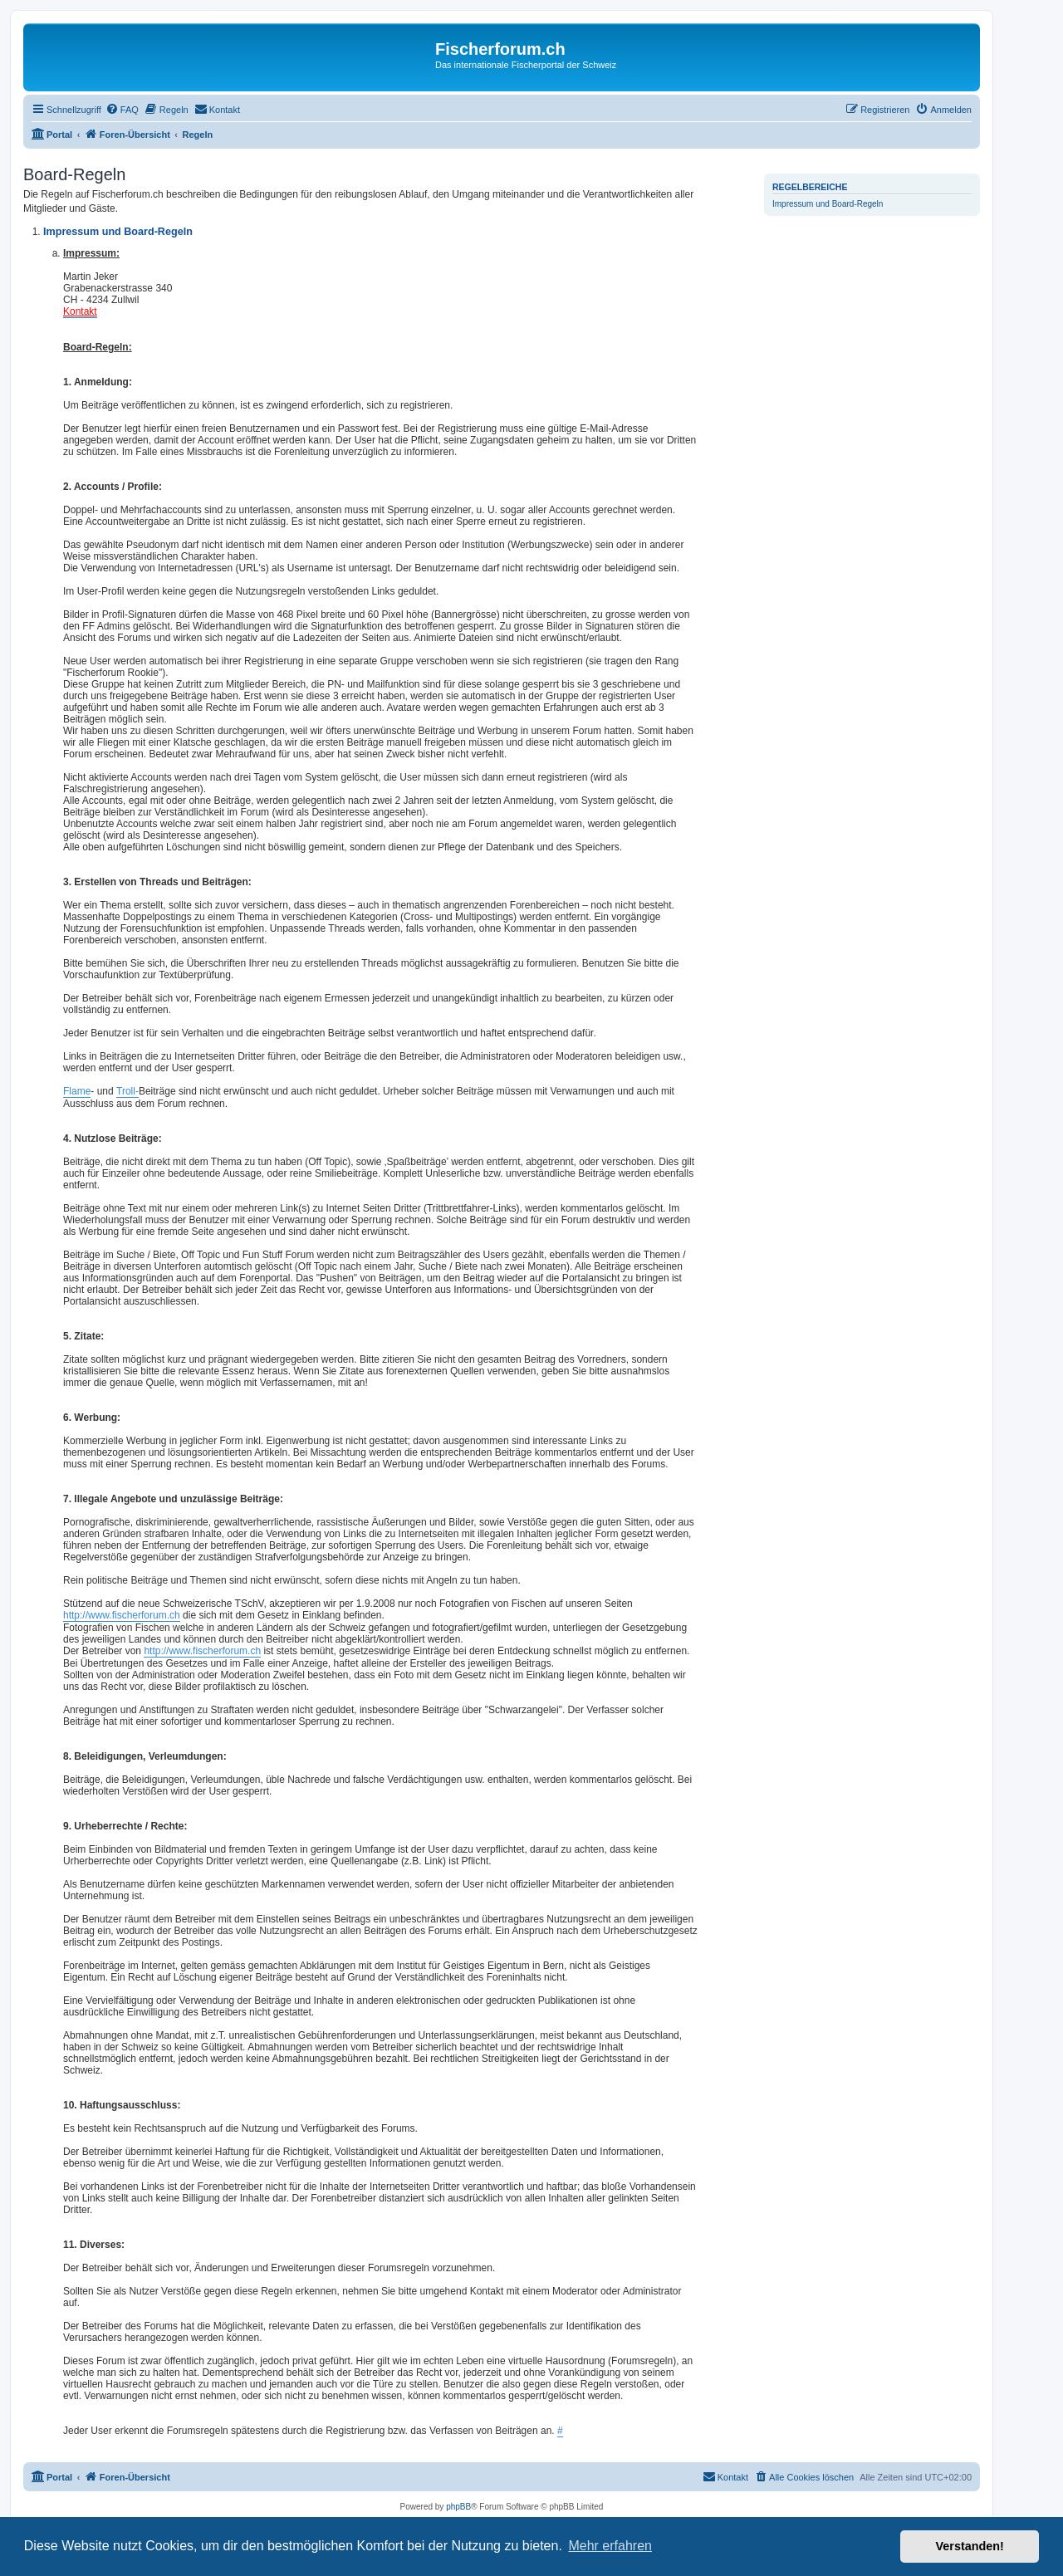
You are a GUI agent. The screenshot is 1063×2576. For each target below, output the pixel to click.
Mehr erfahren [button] (610, 2546)
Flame (77, 1091)
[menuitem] (122, 110)
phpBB (458, 2506)
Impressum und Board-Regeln (827, 203)
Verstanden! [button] (970, 2546)
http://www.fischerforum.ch (121, 1615)
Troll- (127, 1091)
